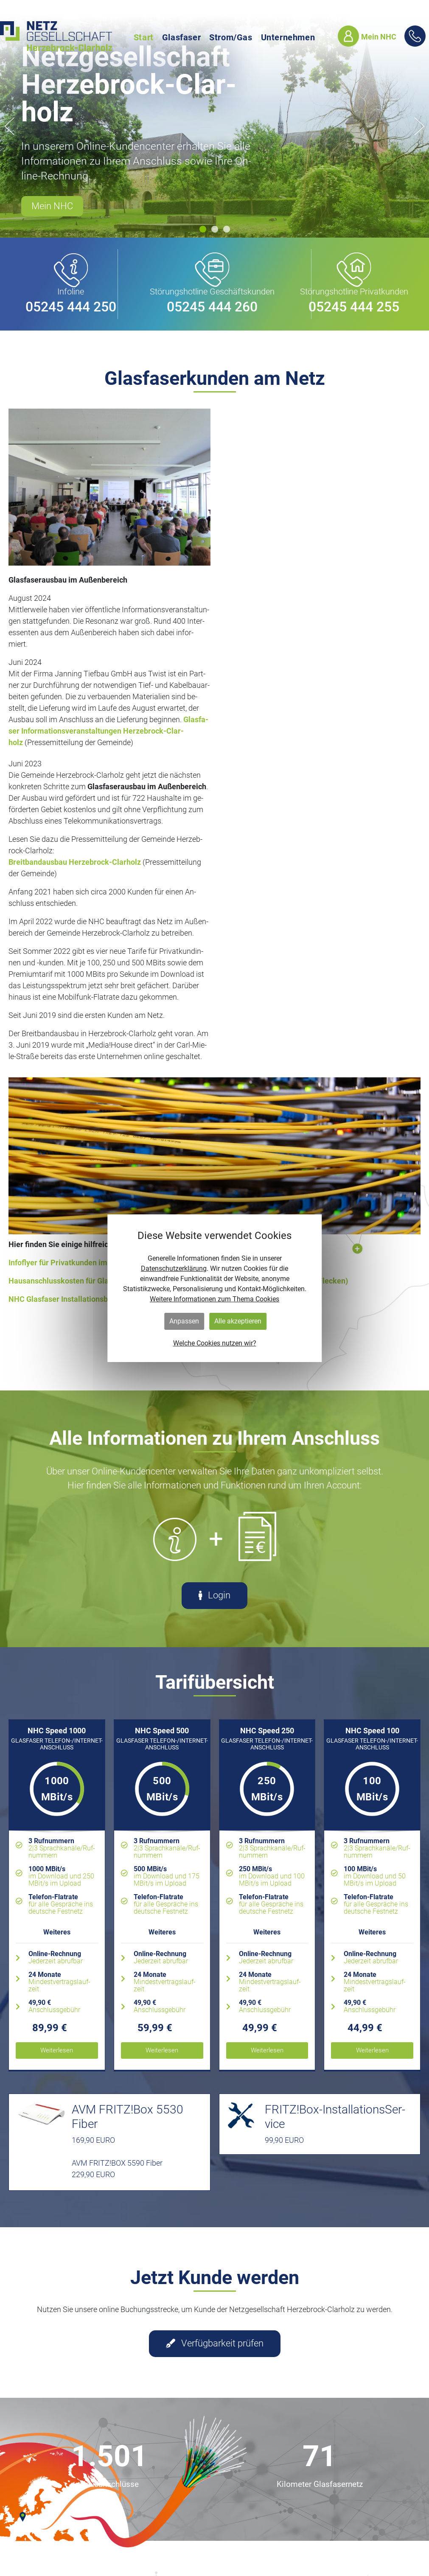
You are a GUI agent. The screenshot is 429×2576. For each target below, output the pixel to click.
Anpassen (184, 1321)
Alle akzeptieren (237, 1321)
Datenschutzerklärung (174, 1268)
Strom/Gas (230, 37)
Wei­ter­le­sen (56, 2050)
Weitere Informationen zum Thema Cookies (214, 1299)
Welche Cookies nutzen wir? (214, 1343)
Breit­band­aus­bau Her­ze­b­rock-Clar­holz (75, 862)
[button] (202, 229)
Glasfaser (181, 37)
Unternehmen (288, 37)
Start (144, 37)
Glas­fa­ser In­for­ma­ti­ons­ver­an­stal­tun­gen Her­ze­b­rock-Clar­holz (108, 731)
